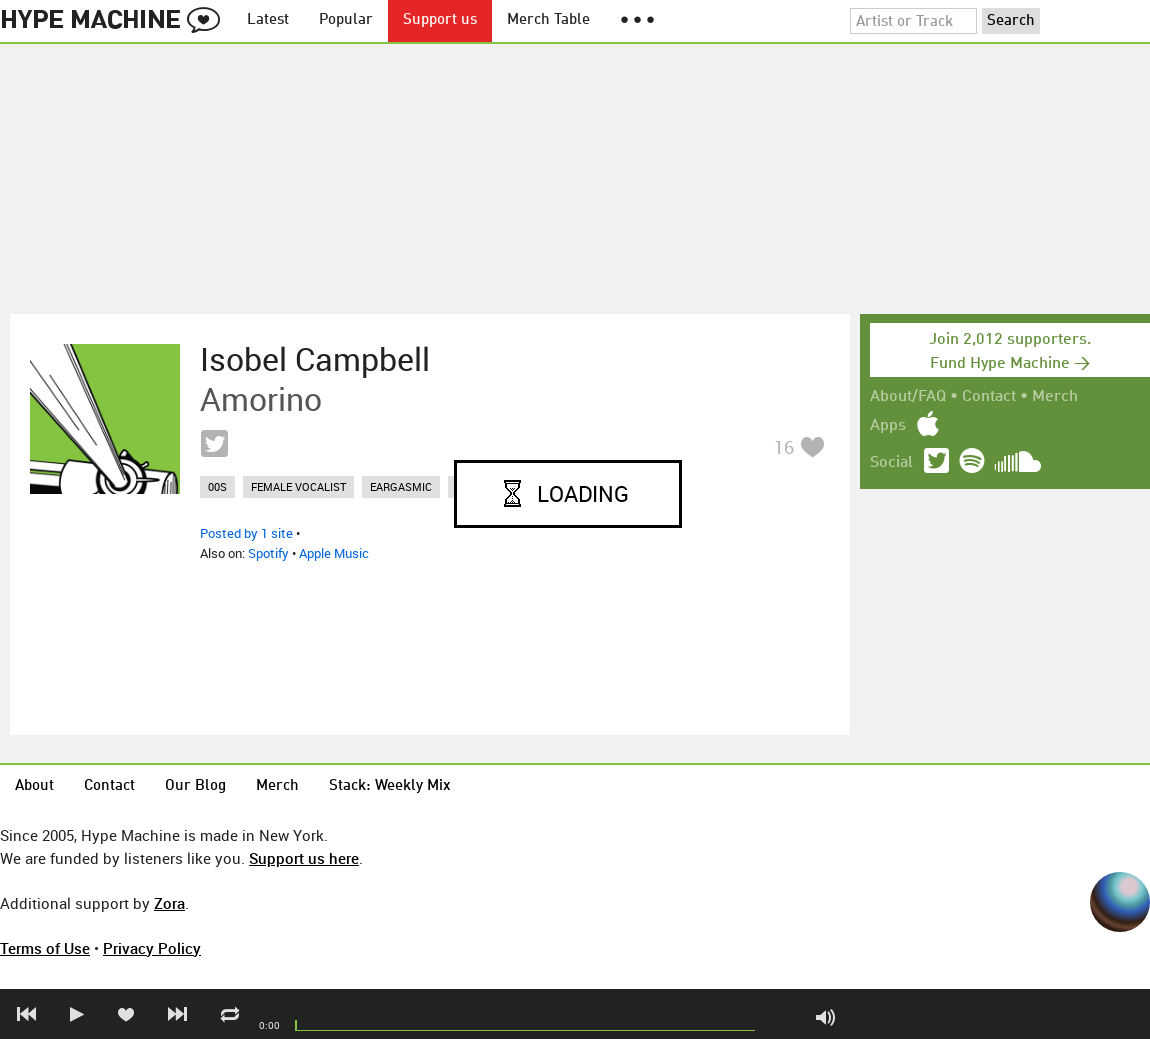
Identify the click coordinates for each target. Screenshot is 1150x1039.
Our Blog (195, 786)
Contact (989, 397)
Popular (346, 20)
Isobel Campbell (315, 359)
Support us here (304, 858)
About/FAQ (908, 397)
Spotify (268, 553)
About (34, 786)
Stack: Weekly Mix (390, 786)
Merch (1055, 397)
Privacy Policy (152, 948)
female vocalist (298, 486)
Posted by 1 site (246, 533)
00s (217, 486)
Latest (268, 20)
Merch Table (548, 20)
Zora (169, 903)
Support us (440, 20)
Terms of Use (45, 948)
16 (784, 447)
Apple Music (334, 553)
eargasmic (401, 486)
